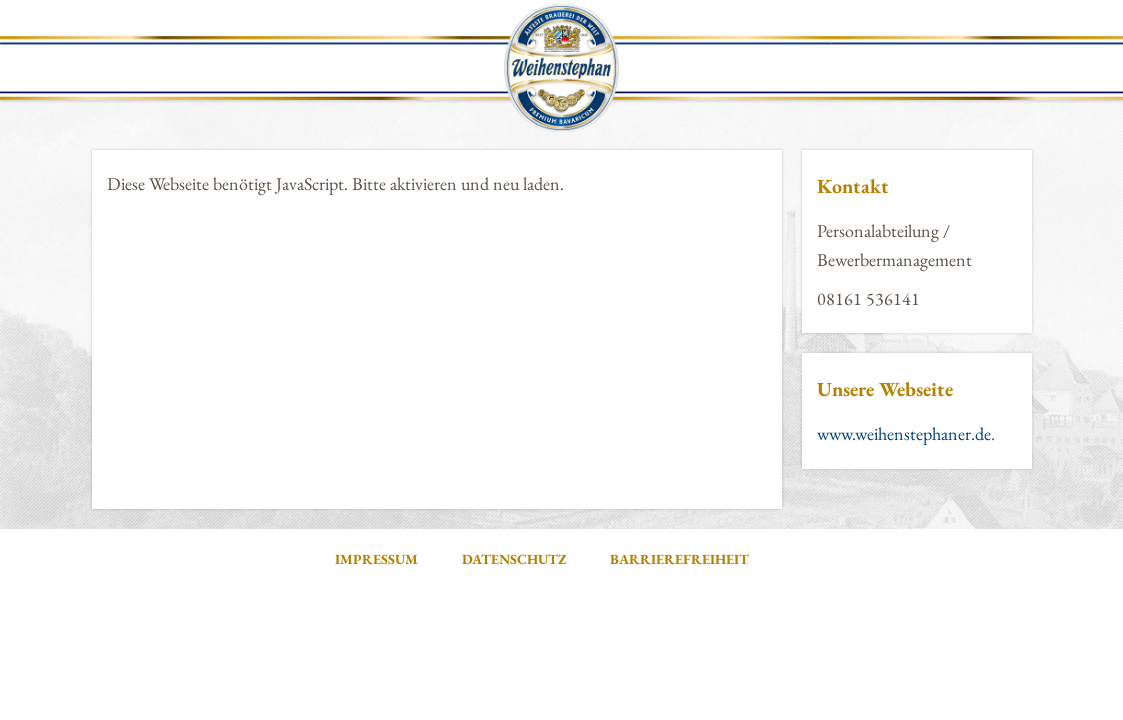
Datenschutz (514, 559)
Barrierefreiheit (679, 559)
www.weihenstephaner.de (904, 433)
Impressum (376, 559)
